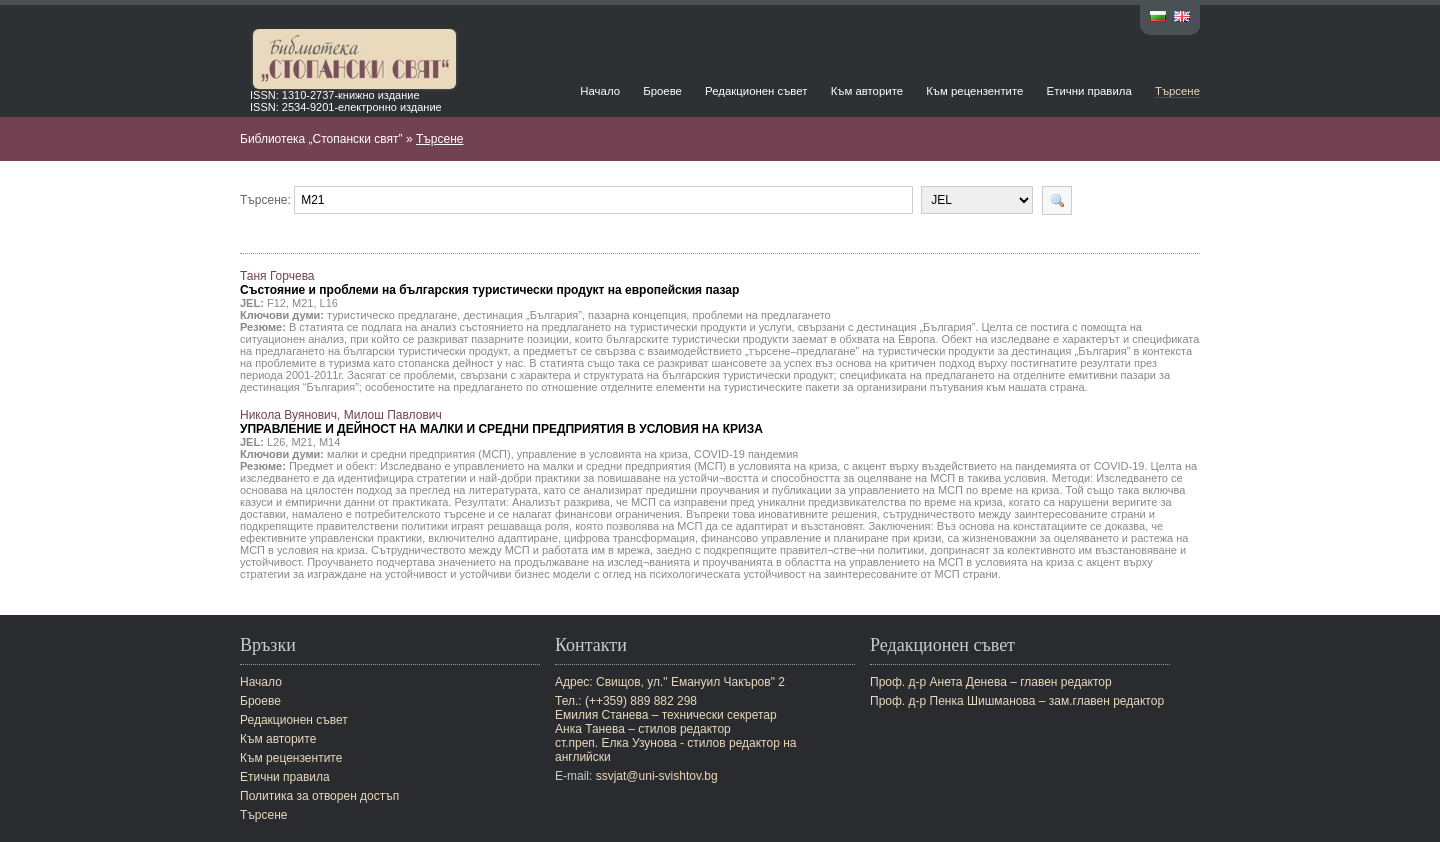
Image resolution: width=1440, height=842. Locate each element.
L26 (276, 442)
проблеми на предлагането (761, 315)
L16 (329, 303)
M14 (329, 442)
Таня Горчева (489, 283)
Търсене (1177, 91)
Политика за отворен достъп (319, 796)
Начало (600, 91)
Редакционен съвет (756, 91)
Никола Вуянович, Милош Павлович (501, 422)
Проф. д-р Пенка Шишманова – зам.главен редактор (1017, 701)
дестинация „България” (522, 315)
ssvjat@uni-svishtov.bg (657, 776)
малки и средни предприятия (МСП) (419, 454)
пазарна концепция (637, 315)
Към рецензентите (974, 91)
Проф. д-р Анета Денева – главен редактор (991, 682)
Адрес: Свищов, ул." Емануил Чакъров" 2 (670, 682)
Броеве (662, 91)
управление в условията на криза (602, 454)
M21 (302, 303)
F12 (276, 303)
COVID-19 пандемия (746, 454)
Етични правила (1089, 91)
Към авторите (867, 91)
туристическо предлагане (392, 315)
